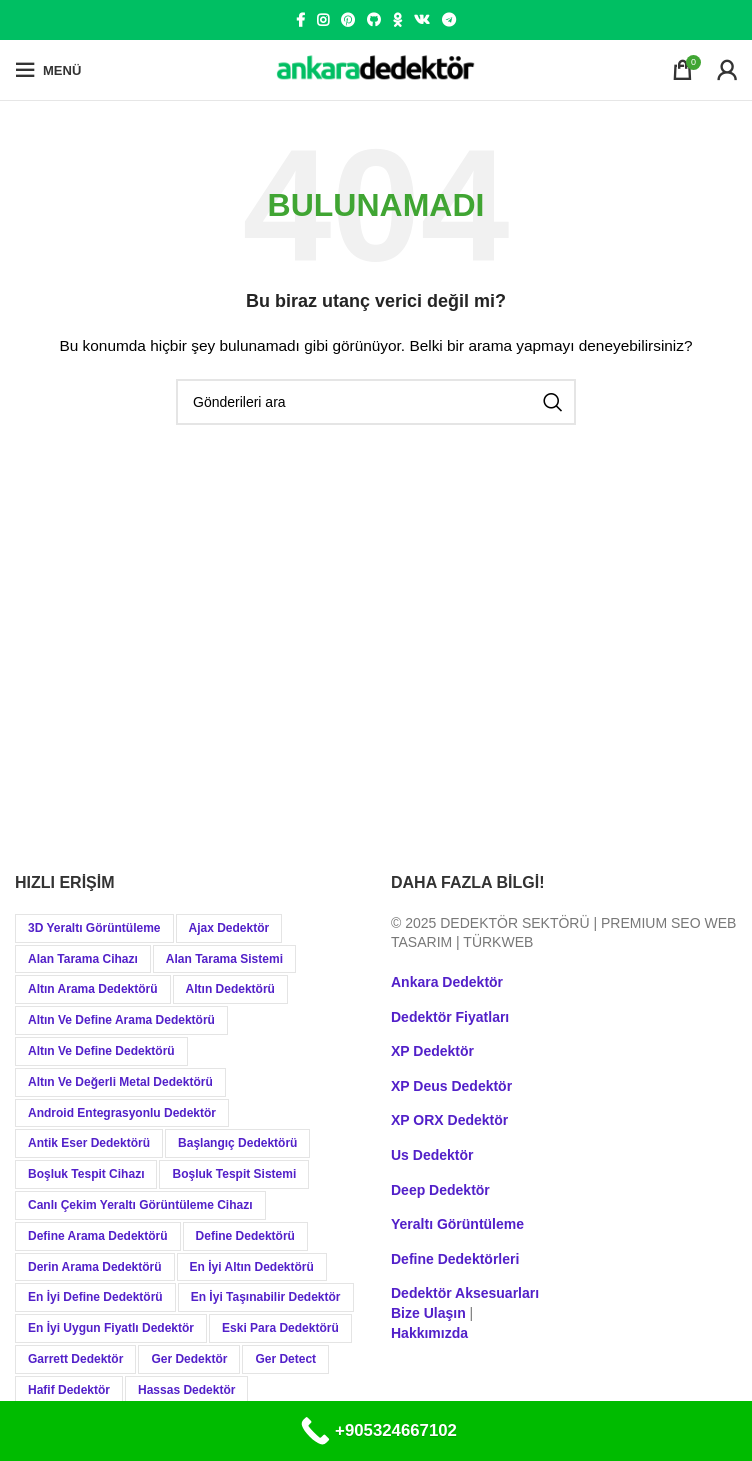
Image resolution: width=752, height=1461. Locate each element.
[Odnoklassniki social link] (397, 20)
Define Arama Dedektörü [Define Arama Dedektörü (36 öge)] (98, 1236)
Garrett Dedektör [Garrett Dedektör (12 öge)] (75, 1359)
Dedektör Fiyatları (450, 1017)
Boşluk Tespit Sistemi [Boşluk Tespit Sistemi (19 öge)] (234, 1174)
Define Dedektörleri (455, 1259)
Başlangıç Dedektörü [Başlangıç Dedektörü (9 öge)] (237, 1143)
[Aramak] (376, 402)
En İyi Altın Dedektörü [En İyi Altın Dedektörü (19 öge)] (252, 1267)
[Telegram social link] (449, 20)
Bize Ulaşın (428, 1313)
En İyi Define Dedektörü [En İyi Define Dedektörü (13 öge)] (95, 1297)
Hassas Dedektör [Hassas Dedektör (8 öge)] (186, 1390)
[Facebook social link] (300, 20)
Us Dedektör (432, 1155)
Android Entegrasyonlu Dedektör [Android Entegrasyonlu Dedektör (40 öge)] (122, 1113)
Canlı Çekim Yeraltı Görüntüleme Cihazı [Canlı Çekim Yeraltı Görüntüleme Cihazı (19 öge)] (140, 1205)
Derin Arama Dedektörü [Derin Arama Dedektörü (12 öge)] (95, 1267)
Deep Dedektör (440, 1190)
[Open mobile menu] (48, 70)
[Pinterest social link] (348, 20)
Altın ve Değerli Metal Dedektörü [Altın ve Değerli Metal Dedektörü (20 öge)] (120, 1082)
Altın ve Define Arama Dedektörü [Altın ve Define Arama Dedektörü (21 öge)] (121, 1020)
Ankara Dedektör (447, 982)
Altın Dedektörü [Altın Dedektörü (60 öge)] (230, 989)
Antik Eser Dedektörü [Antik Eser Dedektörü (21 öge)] (89, 1143)
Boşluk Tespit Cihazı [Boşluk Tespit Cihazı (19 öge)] (86, 1174)
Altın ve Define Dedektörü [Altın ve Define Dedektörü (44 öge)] (101, 1051)
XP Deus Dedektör (451, 1086)
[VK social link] (422, 20)
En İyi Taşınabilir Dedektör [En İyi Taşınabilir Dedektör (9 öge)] (266, 1297)
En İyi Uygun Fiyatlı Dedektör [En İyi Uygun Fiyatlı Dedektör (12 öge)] (111, 1328)
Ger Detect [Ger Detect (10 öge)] (285, 1359)
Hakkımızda (429, 1333)
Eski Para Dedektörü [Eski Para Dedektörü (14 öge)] (280, 1328)
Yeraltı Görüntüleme (457, 1224)
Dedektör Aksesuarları (465, 1293)
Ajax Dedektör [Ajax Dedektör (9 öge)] (229, 928)
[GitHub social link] (374, 20)
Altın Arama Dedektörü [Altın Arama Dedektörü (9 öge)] (93, 989)
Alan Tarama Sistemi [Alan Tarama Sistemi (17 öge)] (224, 959)
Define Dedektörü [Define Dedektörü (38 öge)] (245, 1236)
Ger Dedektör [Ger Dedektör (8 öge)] (189, 1359)
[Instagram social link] (323, 20)
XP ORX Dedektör (449, 1120)
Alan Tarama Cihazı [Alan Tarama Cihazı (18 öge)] (83, 959)
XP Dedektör (432, 1051)
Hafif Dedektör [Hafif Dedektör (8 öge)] (69, 1390)
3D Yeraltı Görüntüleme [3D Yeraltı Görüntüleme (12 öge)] (94, 928)
